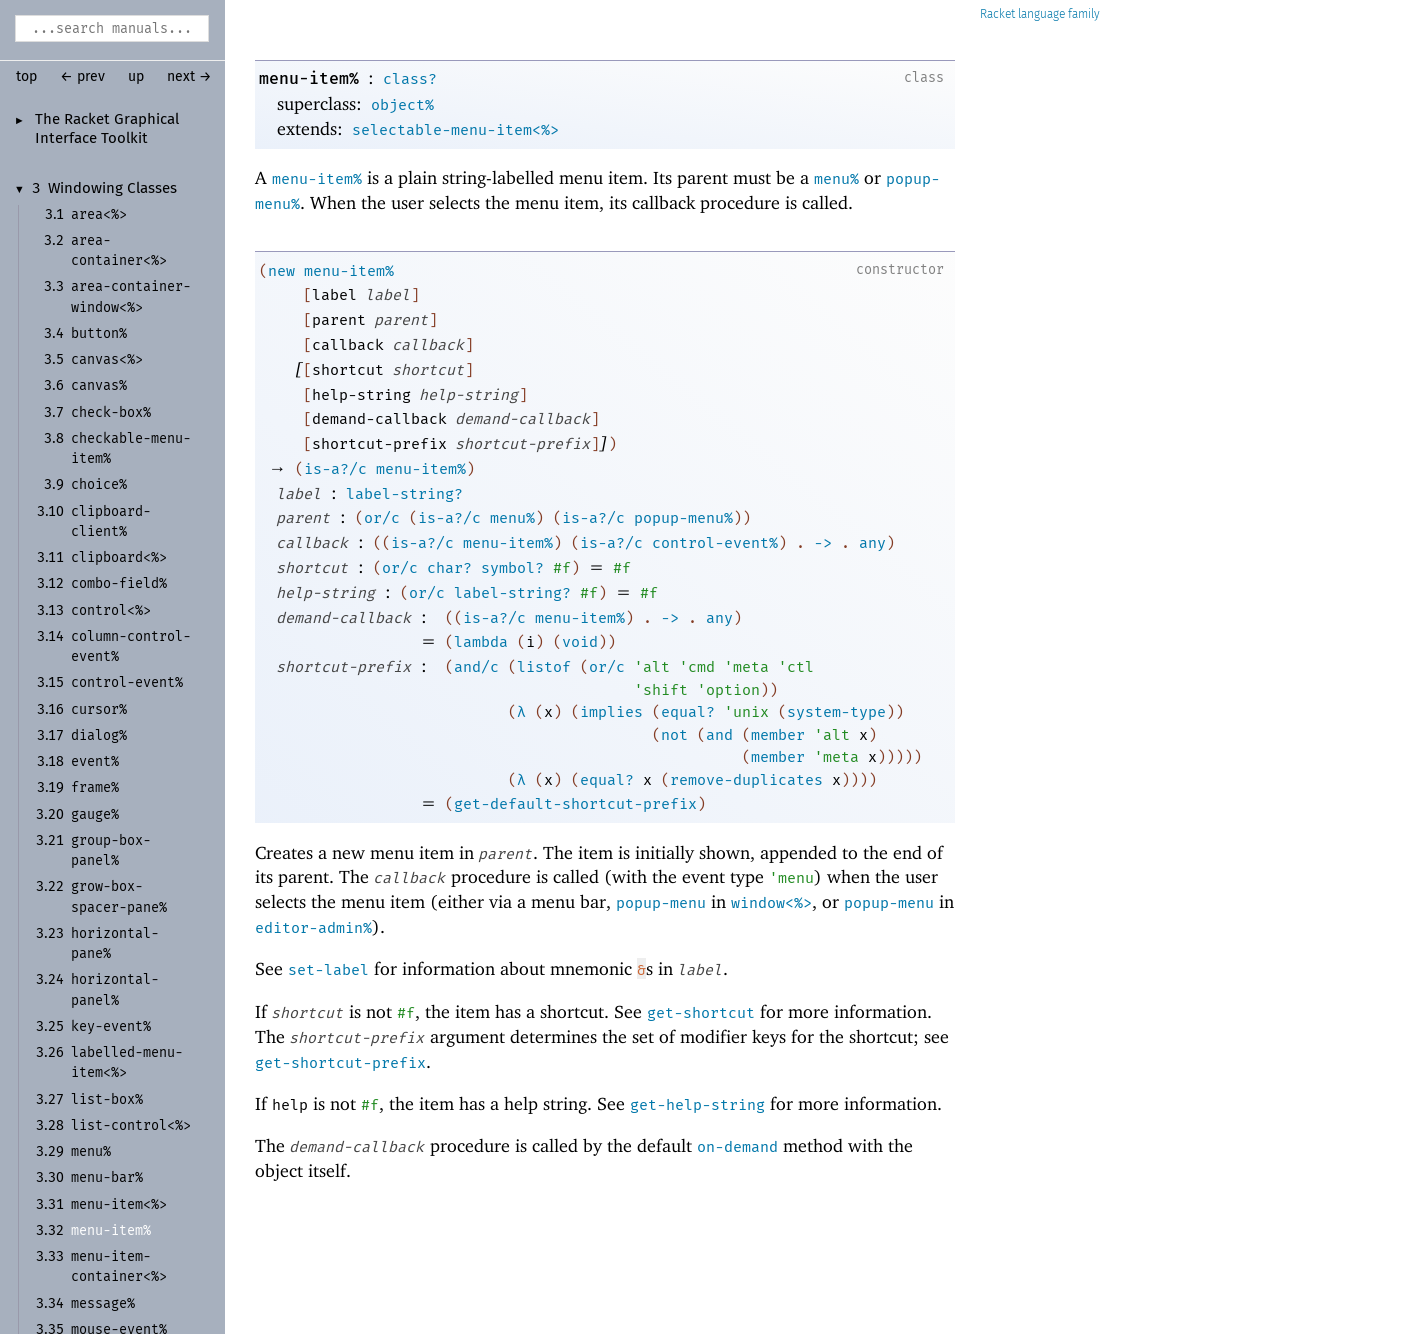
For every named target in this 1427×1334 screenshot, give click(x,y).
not (674, 735)
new (281, 271)
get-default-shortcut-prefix (575, 804)
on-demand (737, 1147)
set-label (328, 970)
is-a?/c (335, 469)
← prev (82, 77)
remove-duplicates (746, 780)
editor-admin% (313, 928)
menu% (836, 179)
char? (449, 568)
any (872, 543)
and (719, 735)
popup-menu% (683, 518)
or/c (382, 518)
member (778, 735)
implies (611, 712)
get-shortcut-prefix (340, 1063)
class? (410, 79)
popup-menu (661, 903)
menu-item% (309, 78)
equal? (688, 712)
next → (189, 77)
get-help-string (697, 1105)
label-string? (404, 494)
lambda (481, 642)
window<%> (771, 903)
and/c (476, 667)
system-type (836, 712)
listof (544, 667)
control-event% (715, 543)
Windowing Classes (112, 189)
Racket (1040, 14)
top (26, 77)
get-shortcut (701, 1013)
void (580, 642)
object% (402, 105)
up (136, 77)
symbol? (512, 568)
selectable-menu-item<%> (455, 130)
